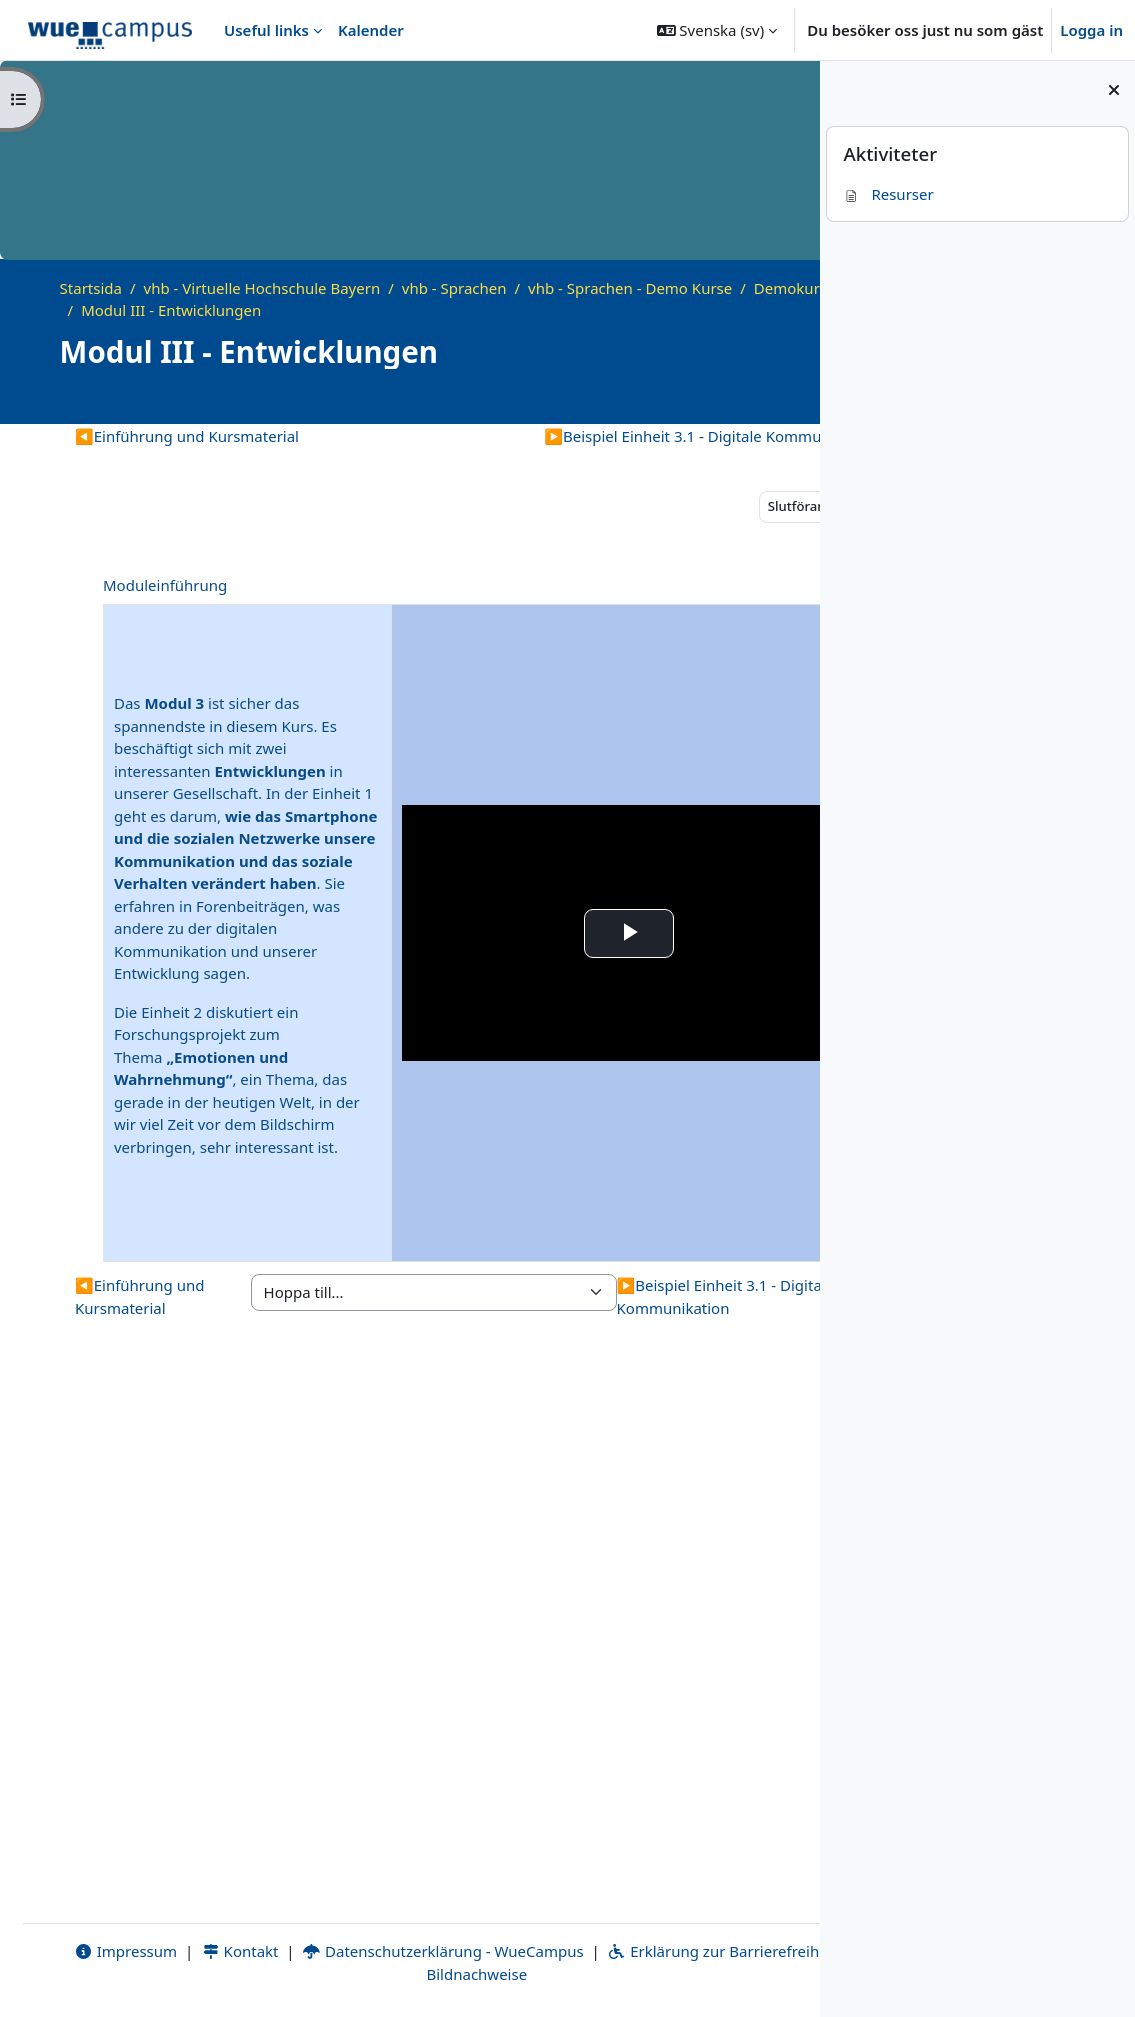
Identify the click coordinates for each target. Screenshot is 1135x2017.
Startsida (91, 288)
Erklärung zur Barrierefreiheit (676, 1951)
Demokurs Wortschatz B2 (170, 310)
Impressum (80, 1951)
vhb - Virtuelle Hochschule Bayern (262, 288)
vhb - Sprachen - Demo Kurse (630, 288)
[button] (717, 30)
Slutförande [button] (672, 506)
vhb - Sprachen (454, 288)
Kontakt (194, 1951)
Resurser (888, 194)
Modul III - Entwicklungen (371, 310)
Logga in (1091, 30)
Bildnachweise (419, 1974)
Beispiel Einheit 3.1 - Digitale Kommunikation (578, 436)
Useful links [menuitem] (266, 30)
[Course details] (776, 398)
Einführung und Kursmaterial (187, 436)
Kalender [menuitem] (371, 30)
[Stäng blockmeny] (1114, 90)
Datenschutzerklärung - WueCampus (397, 1951)
